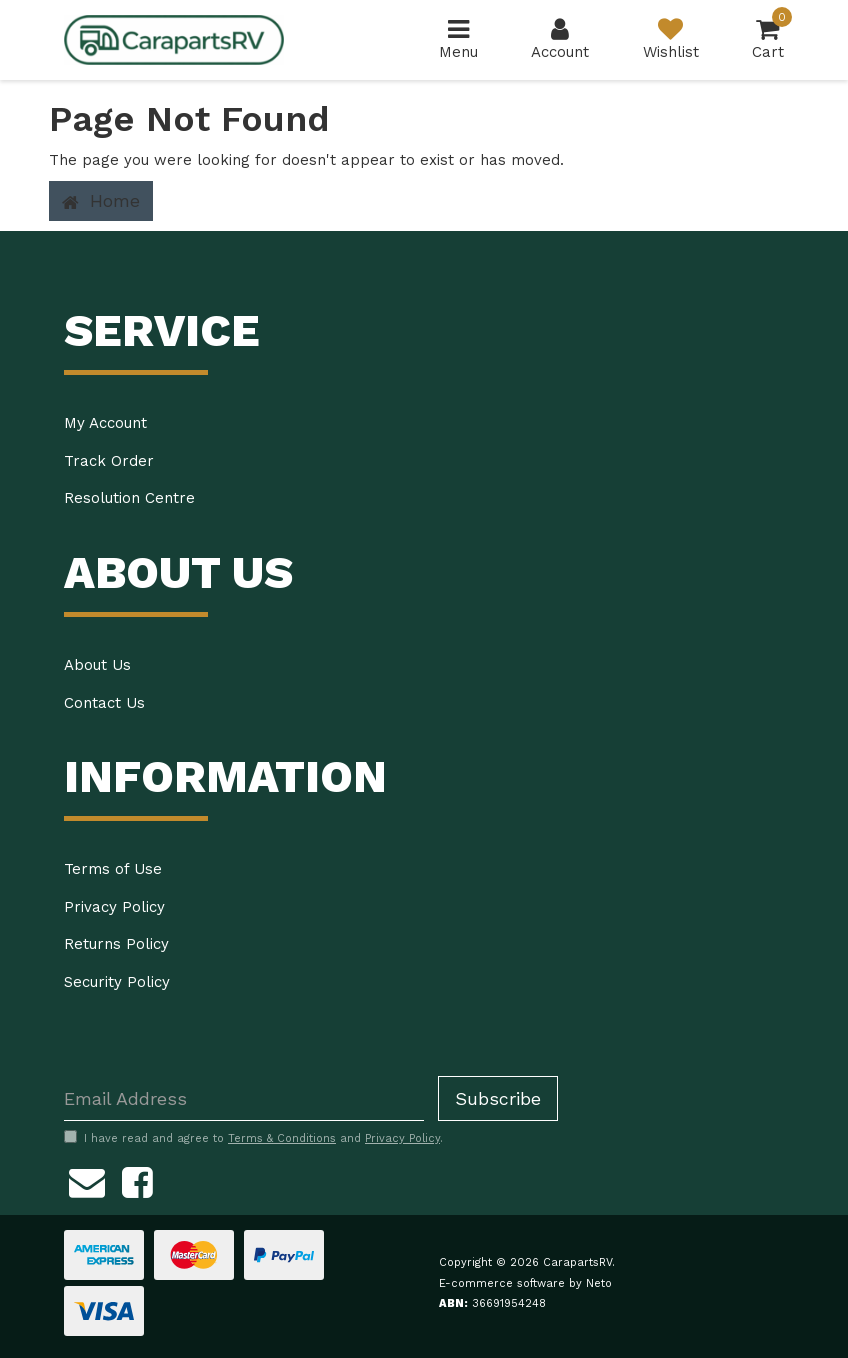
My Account (105, 423)
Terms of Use (113, 869)
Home (101, 201)
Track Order (109, 461)
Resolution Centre (129, 498)
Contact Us (104, 703)
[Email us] (87, 1179)
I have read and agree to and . (253, 1138)
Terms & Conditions (282, 1138)
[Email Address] (244, 1098)
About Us (97, 665)
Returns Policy (116, 944)
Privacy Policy (114, 907)
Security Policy (117, 982)
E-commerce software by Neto (525, 1283)
